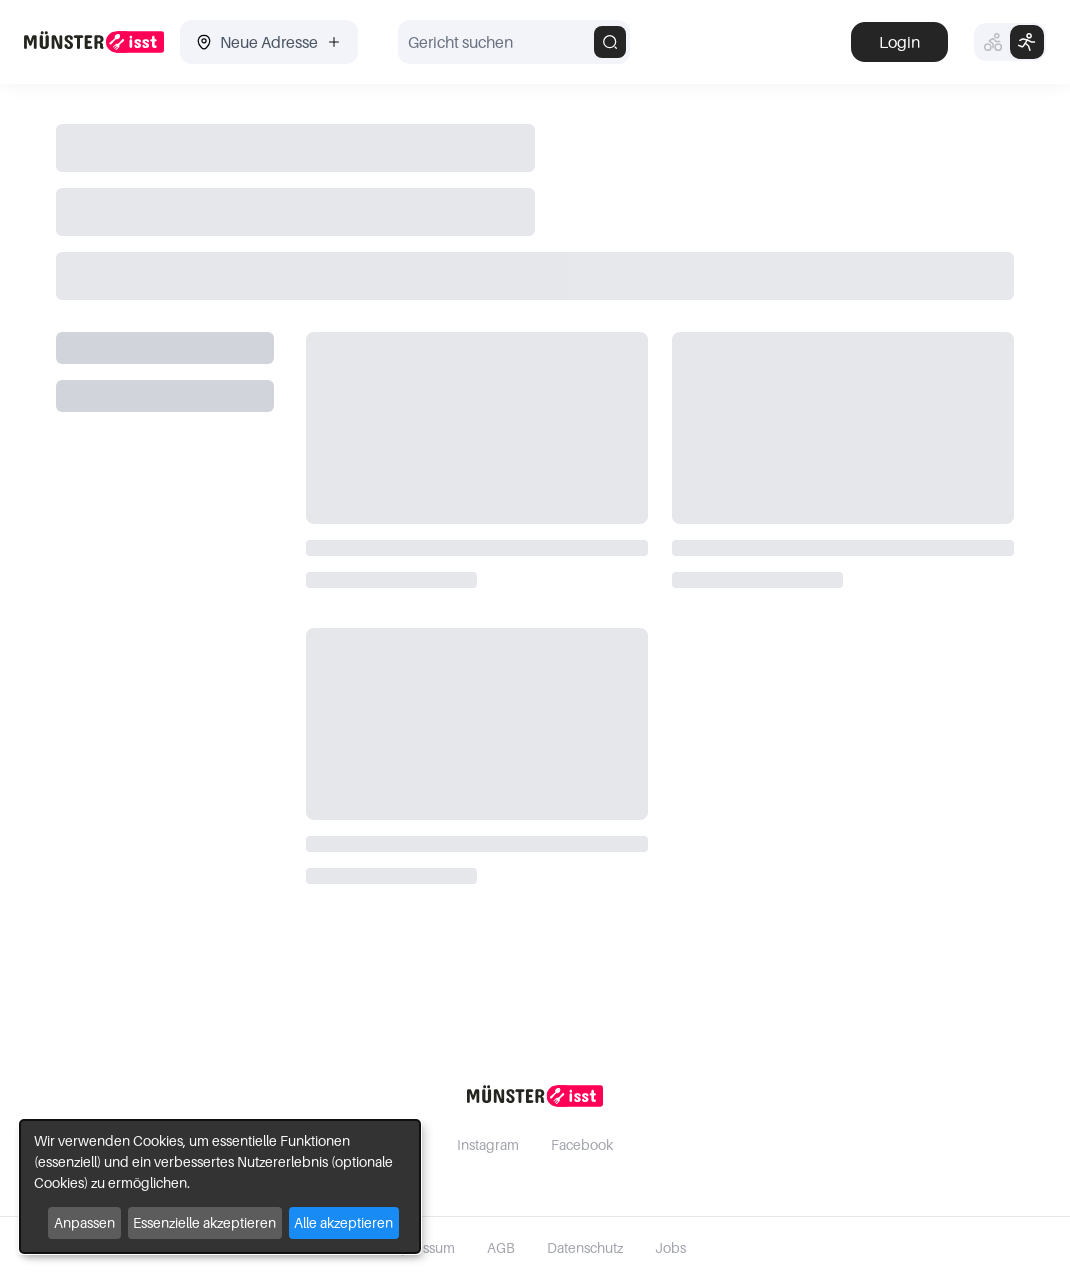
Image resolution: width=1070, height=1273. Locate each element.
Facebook (582, 1144)
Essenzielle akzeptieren (204, 1222)
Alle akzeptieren (343, 1222)
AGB (501, 1247)
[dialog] (220, 1186)
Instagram (488, 1144)
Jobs (670, 1247)
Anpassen (84, 1222)
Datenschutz (585, 1247)
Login (899, 42)
